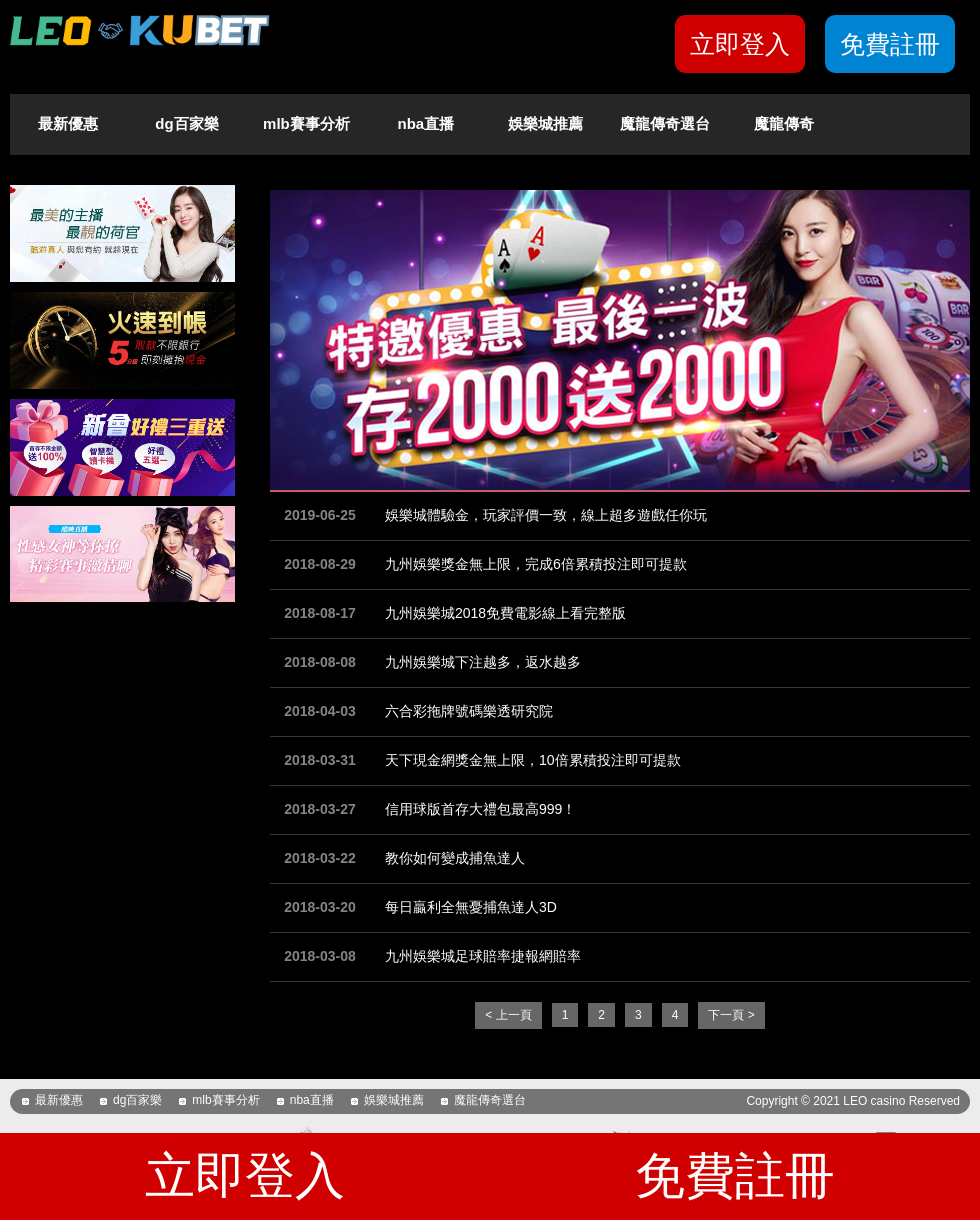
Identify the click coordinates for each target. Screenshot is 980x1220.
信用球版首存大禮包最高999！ (480, 809)
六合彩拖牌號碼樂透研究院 (469, 711)
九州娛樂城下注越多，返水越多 (483, 662)
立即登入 (740, 44)
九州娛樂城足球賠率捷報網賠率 (483, 956)
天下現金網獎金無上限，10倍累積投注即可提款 (533, 760)
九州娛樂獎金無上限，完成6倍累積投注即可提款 (536, 564)
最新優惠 (68, 123)
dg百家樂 (186, 123)
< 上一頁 (508, 1015)
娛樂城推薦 (545, 123)
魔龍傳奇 (784, 123)
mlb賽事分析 (306, 123)
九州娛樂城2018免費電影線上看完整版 (505, 613)
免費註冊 (890, 44)
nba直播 (426, 123)
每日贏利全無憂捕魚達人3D (471, 907)
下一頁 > (731, 1015)
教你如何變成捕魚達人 (455, 858)
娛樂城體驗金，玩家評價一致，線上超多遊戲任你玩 (546, 515)
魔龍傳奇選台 (665, 123)
